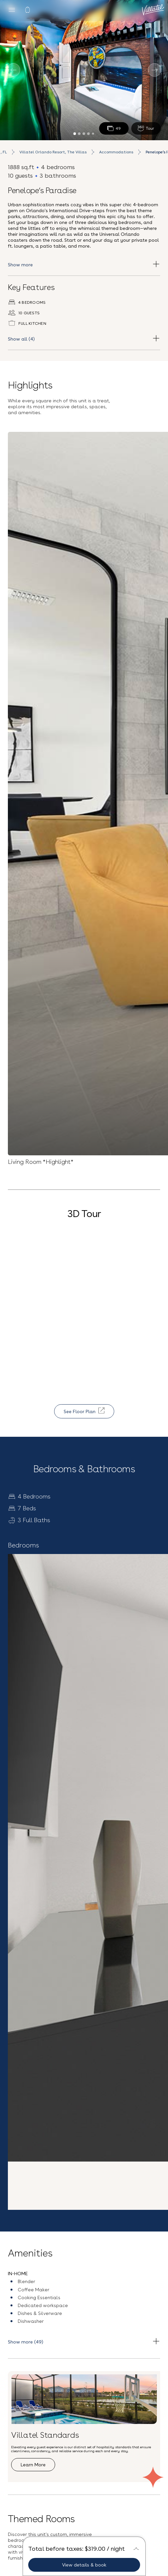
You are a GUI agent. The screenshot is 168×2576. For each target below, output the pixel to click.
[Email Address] (84, 2290)
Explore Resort (54, 1692)
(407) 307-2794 (84, 2491)
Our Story (84, 2409)
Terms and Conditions (84, 2519)
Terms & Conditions (134, 2305)
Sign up (84, 2333)
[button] (84, 2222)
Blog (84, 2420)
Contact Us (84, 2474)
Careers (84, 2443)
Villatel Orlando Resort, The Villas (53, 152)
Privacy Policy (88, 2316)
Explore (28, 2009)
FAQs (84, 2432)
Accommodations (116, 152)
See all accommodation (44, 1824)
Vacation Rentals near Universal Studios (84, 2536)
